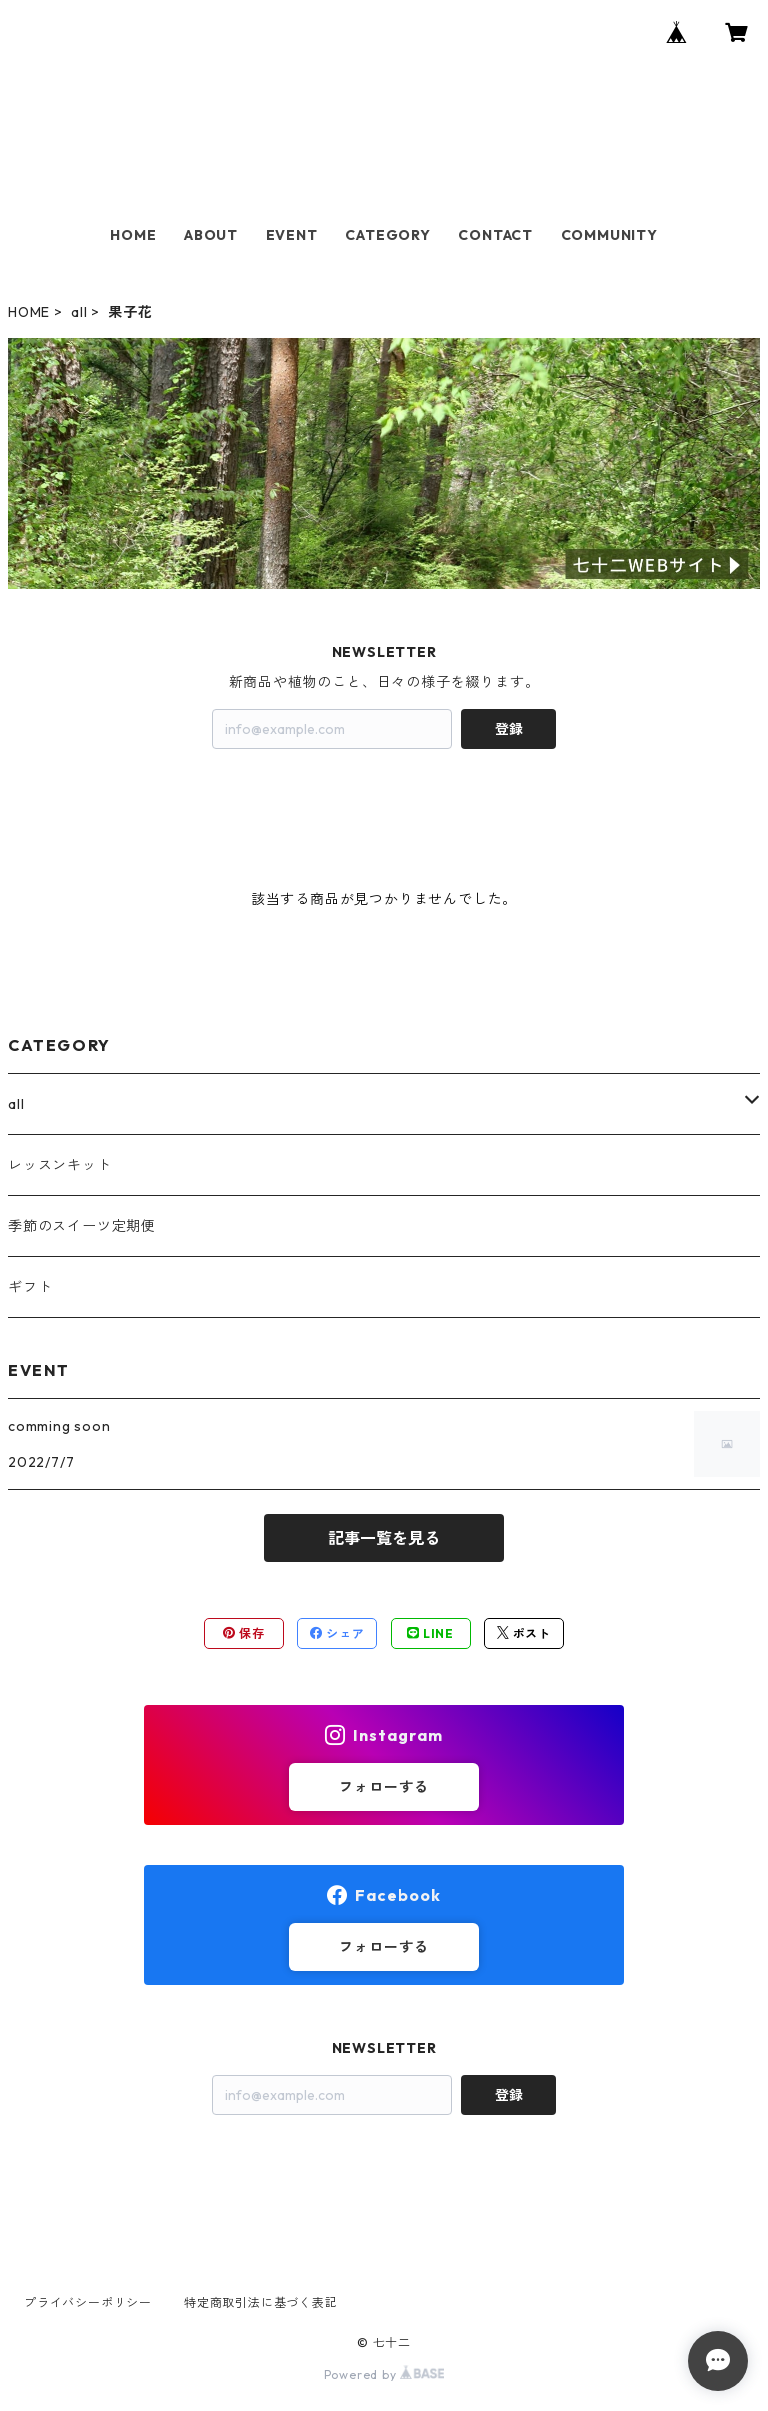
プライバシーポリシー (88, 2302)
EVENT (292, 235)
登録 (509, 729)
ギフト (30, 1287)
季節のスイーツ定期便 (82, 1226)
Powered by (384, 2374)
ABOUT (211, 235)
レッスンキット (60, 1165)
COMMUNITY (609, 235)
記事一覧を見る (384, 1538)
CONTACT (495, 235)
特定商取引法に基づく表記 (261, 2302)
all (79, 312)
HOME (133, 235)
